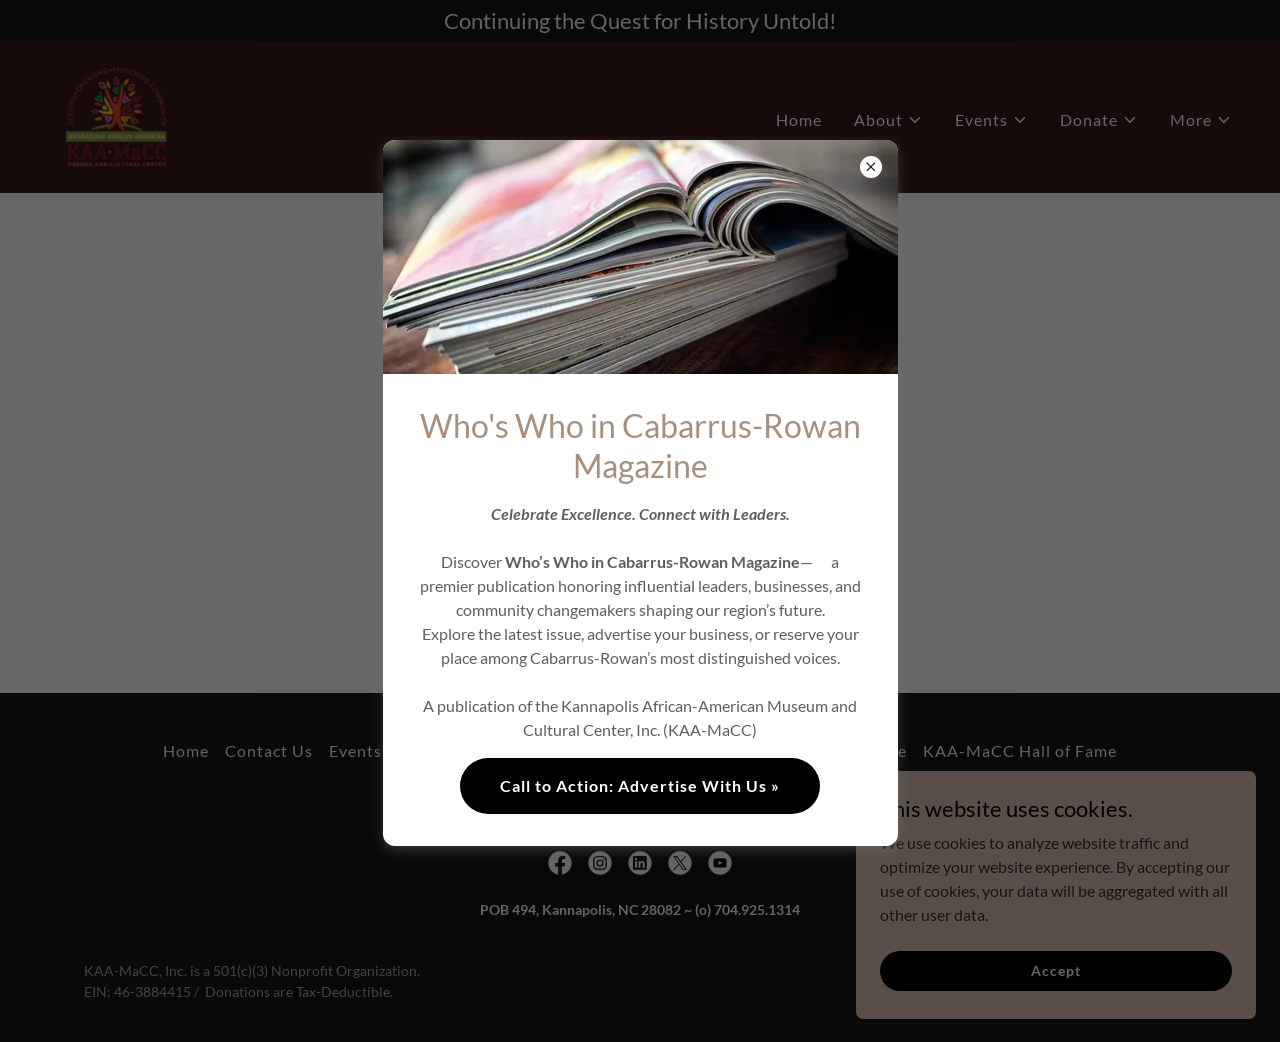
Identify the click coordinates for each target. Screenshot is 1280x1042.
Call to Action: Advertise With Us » (640, 785)
